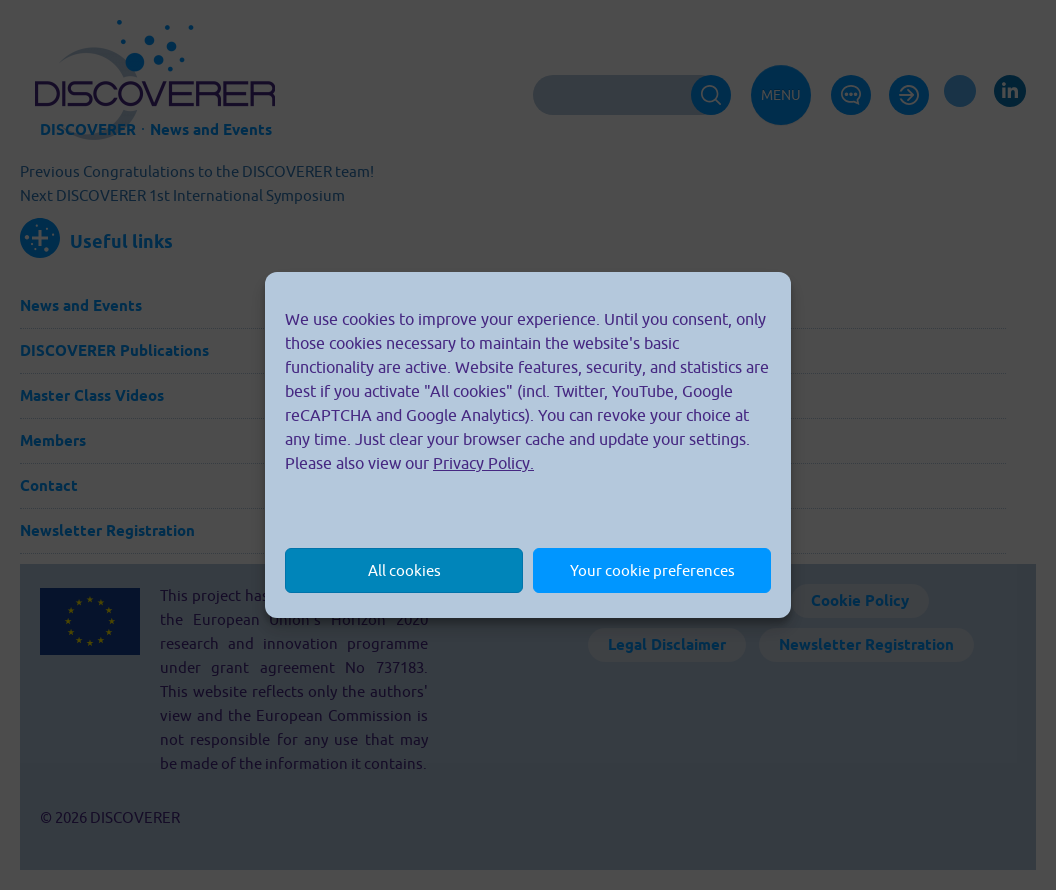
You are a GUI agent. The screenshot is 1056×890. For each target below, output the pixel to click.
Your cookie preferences (652, 570)
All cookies (404, 570)
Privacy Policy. (483, 463)
